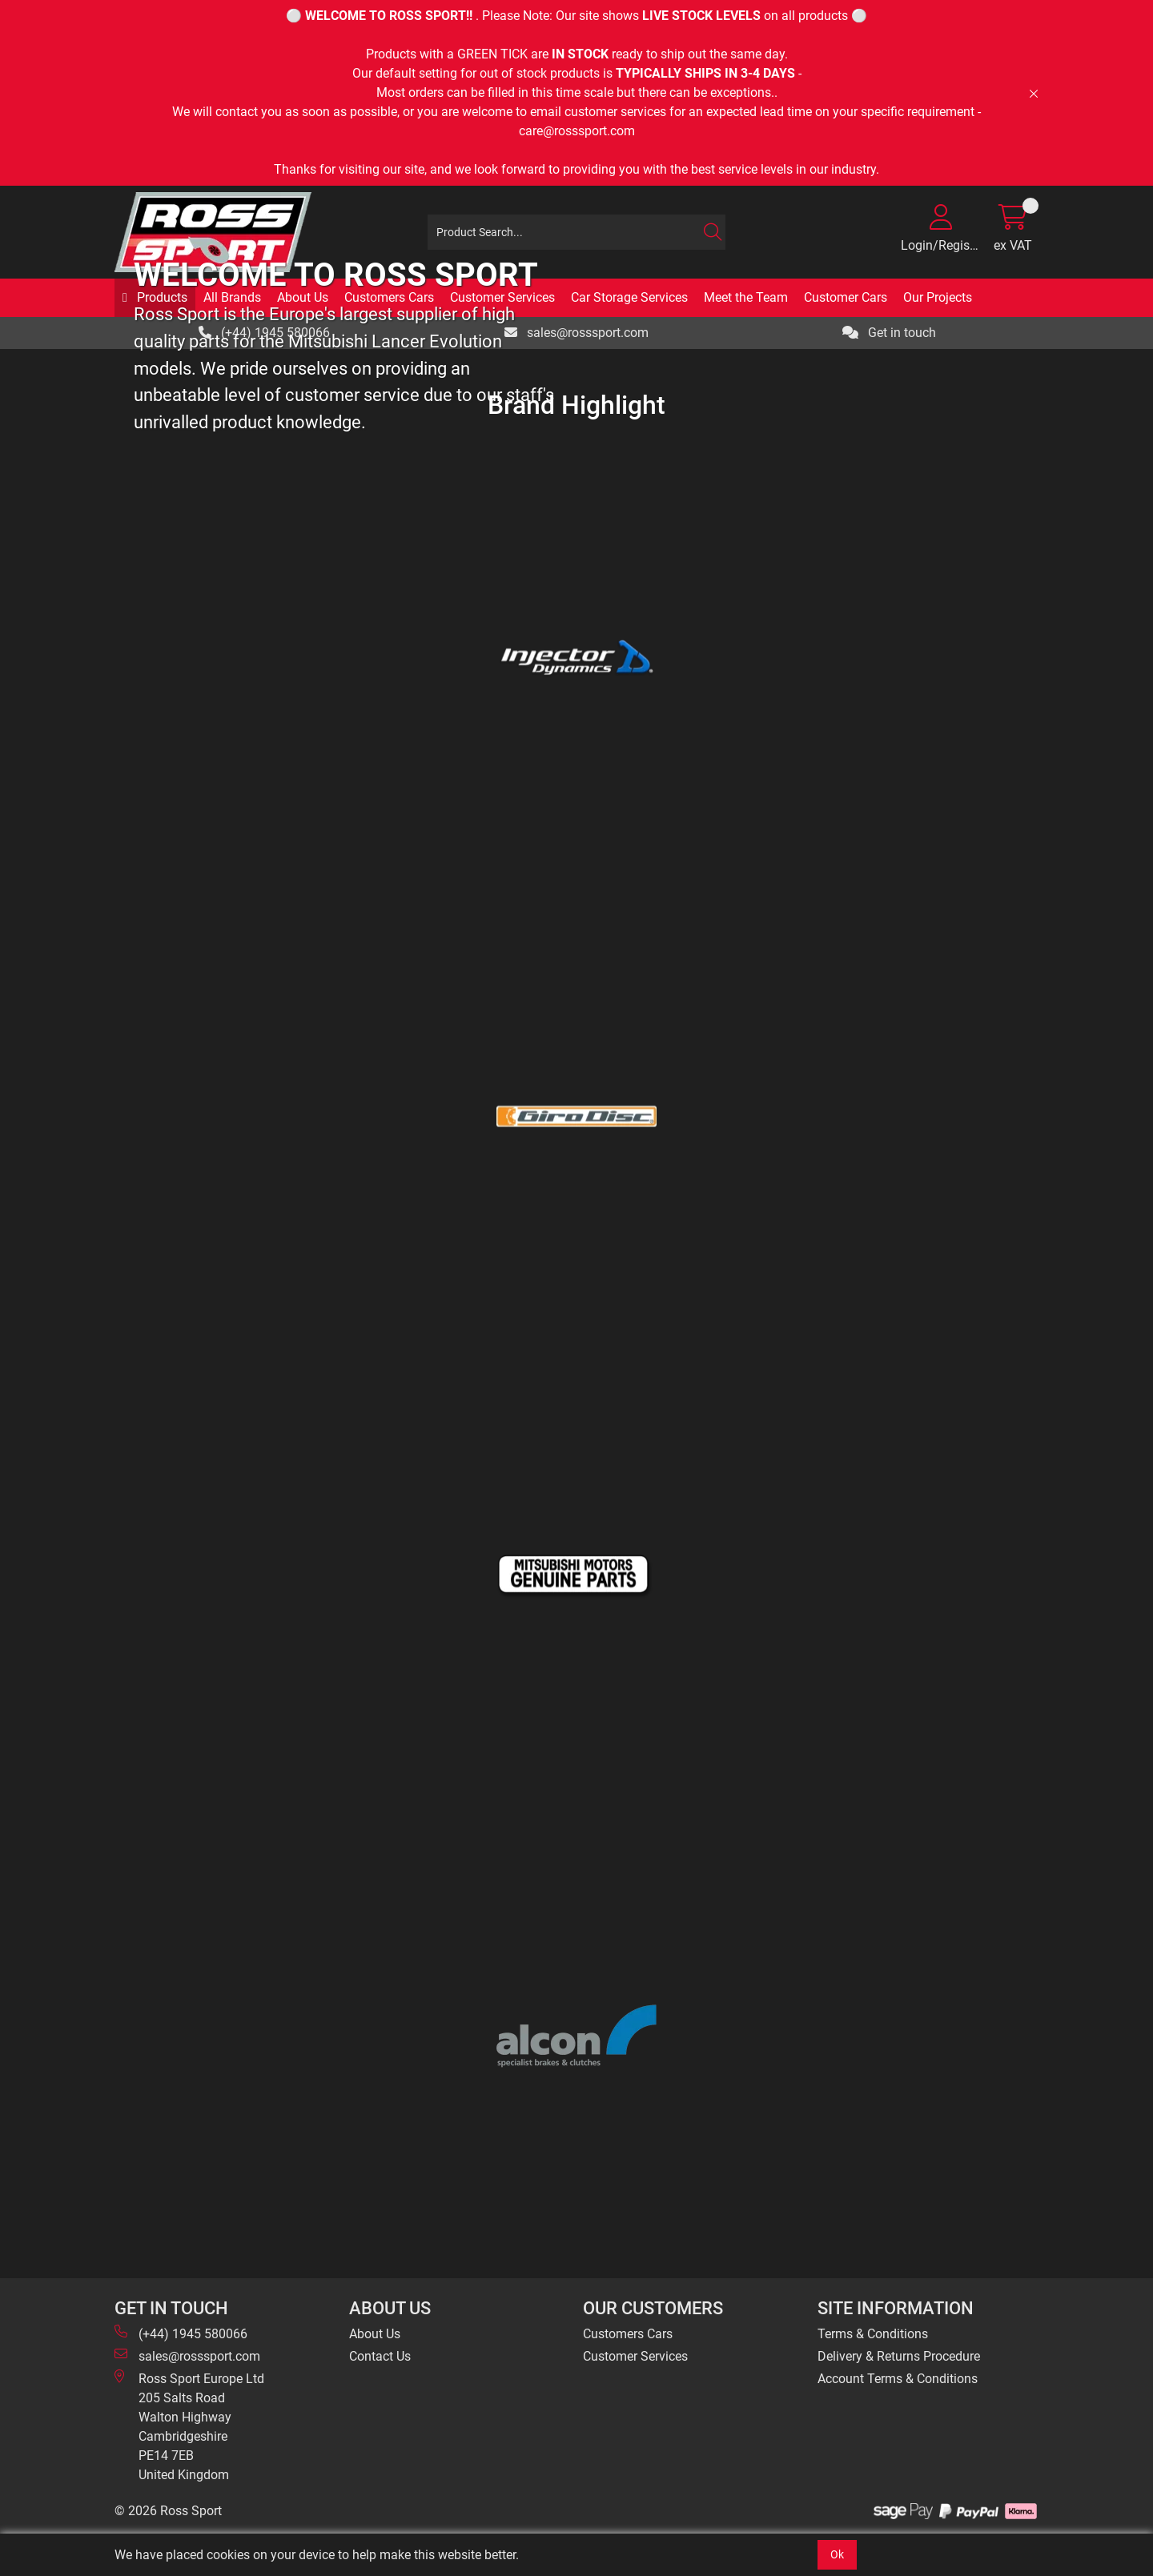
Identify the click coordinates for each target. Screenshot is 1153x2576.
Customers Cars (628, 2333)
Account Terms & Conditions (898, 2378)
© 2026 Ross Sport (168, 2510)
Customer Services (635, 2356)
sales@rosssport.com (187, 2355)
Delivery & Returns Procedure (899, 2356)
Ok (837, 2554)
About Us (374, 2333)
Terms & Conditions (873, 2333)
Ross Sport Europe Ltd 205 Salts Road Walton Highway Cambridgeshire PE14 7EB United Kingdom (189, 2425)
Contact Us (380, 2356)
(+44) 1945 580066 (180, 2333)
